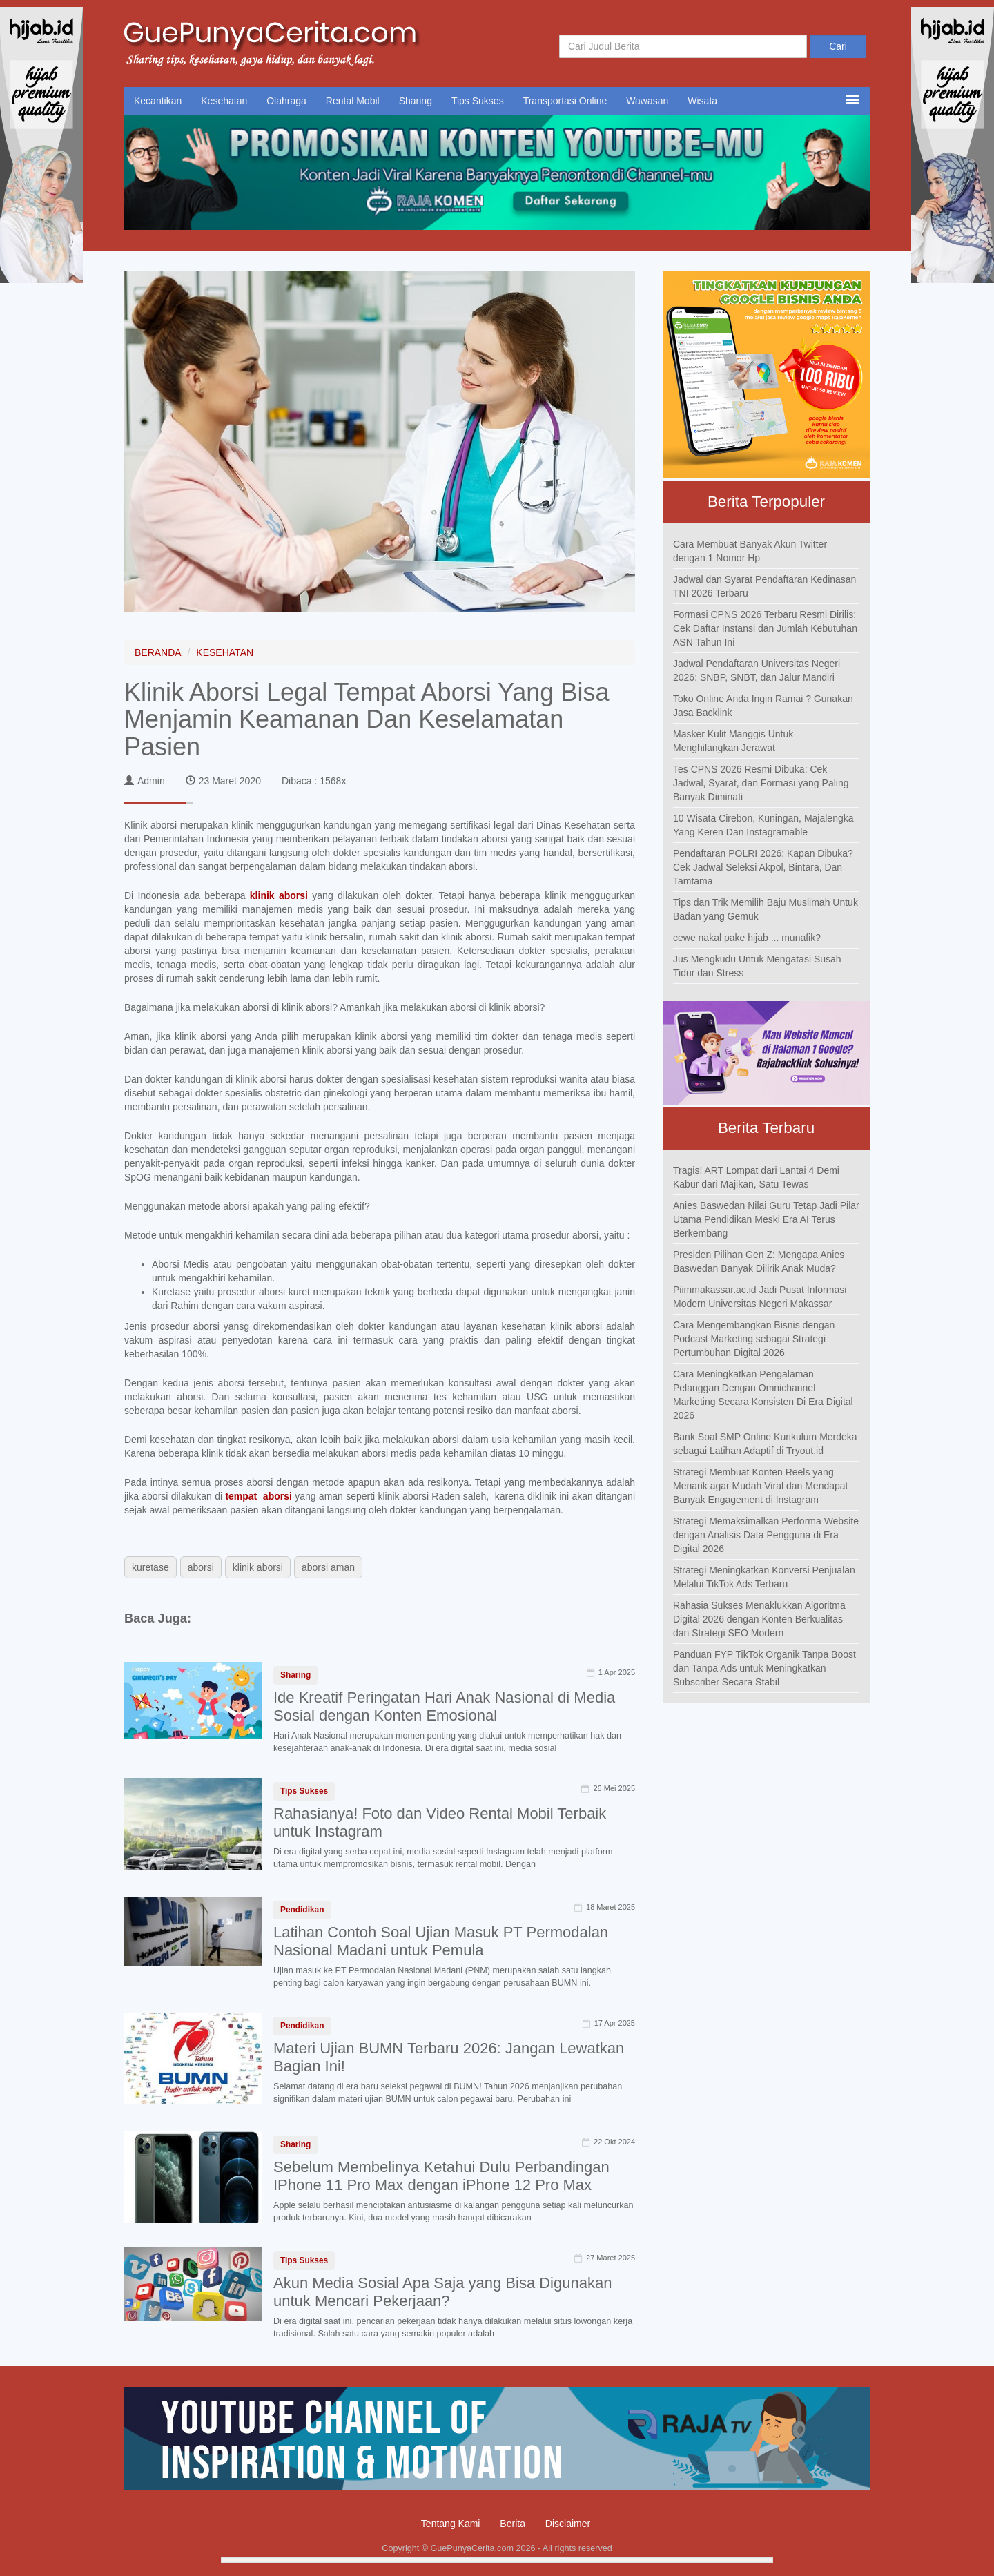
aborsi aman (328, 1567)
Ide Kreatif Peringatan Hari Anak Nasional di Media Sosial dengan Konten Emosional (444, 1706)
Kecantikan (158, 100)
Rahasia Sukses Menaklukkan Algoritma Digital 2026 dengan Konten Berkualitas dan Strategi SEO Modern (759, 1619)
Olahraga (286, 100)
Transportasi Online (565, 100)
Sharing (415, 100)
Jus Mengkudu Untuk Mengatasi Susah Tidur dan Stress (757, 965)
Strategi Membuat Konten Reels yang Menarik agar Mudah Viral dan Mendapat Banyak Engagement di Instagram (760, 1485)
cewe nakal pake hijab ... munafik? (747, 937)
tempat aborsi (258, 1496)
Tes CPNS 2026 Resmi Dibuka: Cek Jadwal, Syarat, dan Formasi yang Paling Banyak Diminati (760, 783)
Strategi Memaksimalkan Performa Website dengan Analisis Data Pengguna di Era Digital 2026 (766, 1534)
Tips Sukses (477, 100)
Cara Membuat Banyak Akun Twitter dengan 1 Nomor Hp (750, 551)
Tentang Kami (450, 2523)
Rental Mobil (353, 100)
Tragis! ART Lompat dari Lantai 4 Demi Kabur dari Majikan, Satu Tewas (756, 1177)
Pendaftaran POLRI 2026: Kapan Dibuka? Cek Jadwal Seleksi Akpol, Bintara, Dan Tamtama (763, 867)
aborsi (201, 1567)
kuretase (150, 1567)
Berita (512, 2523)
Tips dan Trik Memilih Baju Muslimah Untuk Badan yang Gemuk (765, 909)
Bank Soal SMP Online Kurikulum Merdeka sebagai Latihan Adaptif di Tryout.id (765, 1443)
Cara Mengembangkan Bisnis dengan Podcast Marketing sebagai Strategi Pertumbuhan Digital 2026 (754, 1338)
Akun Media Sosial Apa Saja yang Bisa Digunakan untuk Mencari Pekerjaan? (442, 2291)
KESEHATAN (224, 652)
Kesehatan (224, 100)
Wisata (702, 100)
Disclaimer (567, 2523)
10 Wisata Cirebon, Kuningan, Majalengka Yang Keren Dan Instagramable (763, 825)
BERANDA (158, 652)
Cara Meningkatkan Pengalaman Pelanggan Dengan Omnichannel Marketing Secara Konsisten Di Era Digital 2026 (763, 1394)
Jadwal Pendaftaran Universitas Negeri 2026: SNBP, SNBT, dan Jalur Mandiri (756, 670)
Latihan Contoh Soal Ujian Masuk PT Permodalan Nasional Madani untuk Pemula (440, 1941)
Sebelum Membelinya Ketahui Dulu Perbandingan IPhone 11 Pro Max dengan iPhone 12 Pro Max (441, 2176)
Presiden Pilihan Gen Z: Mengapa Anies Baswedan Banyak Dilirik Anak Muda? (758, 1261)
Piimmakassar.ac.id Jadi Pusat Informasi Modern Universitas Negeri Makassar (759, 1296)
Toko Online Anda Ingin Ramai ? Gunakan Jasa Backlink (763, 705)
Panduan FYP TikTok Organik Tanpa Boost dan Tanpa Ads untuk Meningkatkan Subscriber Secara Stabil (764, 1668)
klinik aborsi (281, 895)
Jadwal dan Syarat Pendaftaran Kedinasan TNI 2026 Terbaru (764, 586)
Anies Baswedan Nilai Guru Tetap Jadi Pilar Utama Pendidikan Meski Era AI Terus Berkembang (766, 1219)
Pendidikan (302, 1910)
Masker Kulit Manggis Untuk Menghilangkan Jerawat (733, 740)
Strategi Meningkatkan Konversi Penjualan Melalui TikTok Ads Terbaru (764, 1577)
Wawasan (647, 100)
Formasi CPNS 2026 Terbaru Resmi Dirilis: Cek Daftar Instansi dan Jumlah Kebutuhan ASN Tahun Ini (765, 628)
